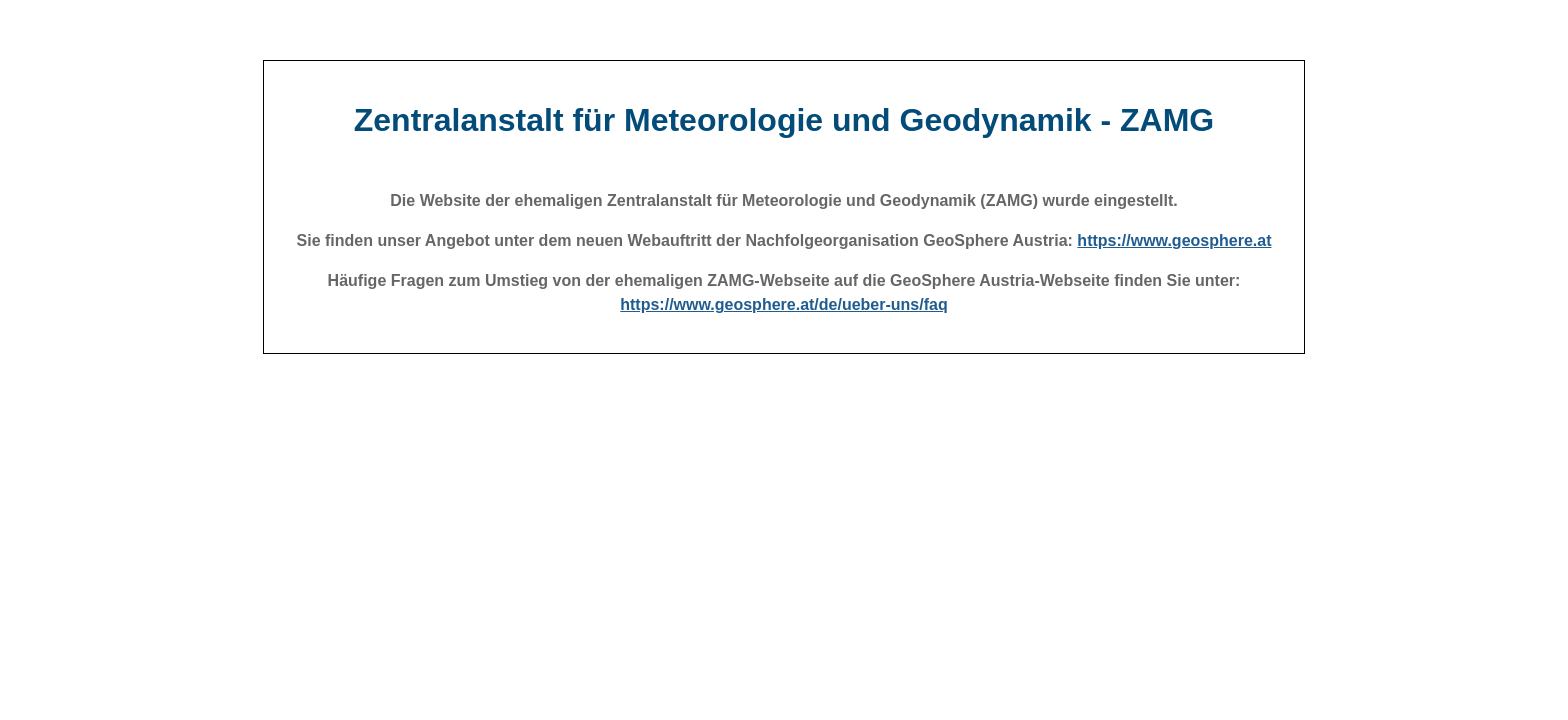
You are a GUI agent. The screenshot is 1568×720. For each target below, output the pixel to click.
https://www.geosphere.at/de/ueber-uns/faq (783, 304)
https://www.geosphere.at (1174, 240)
